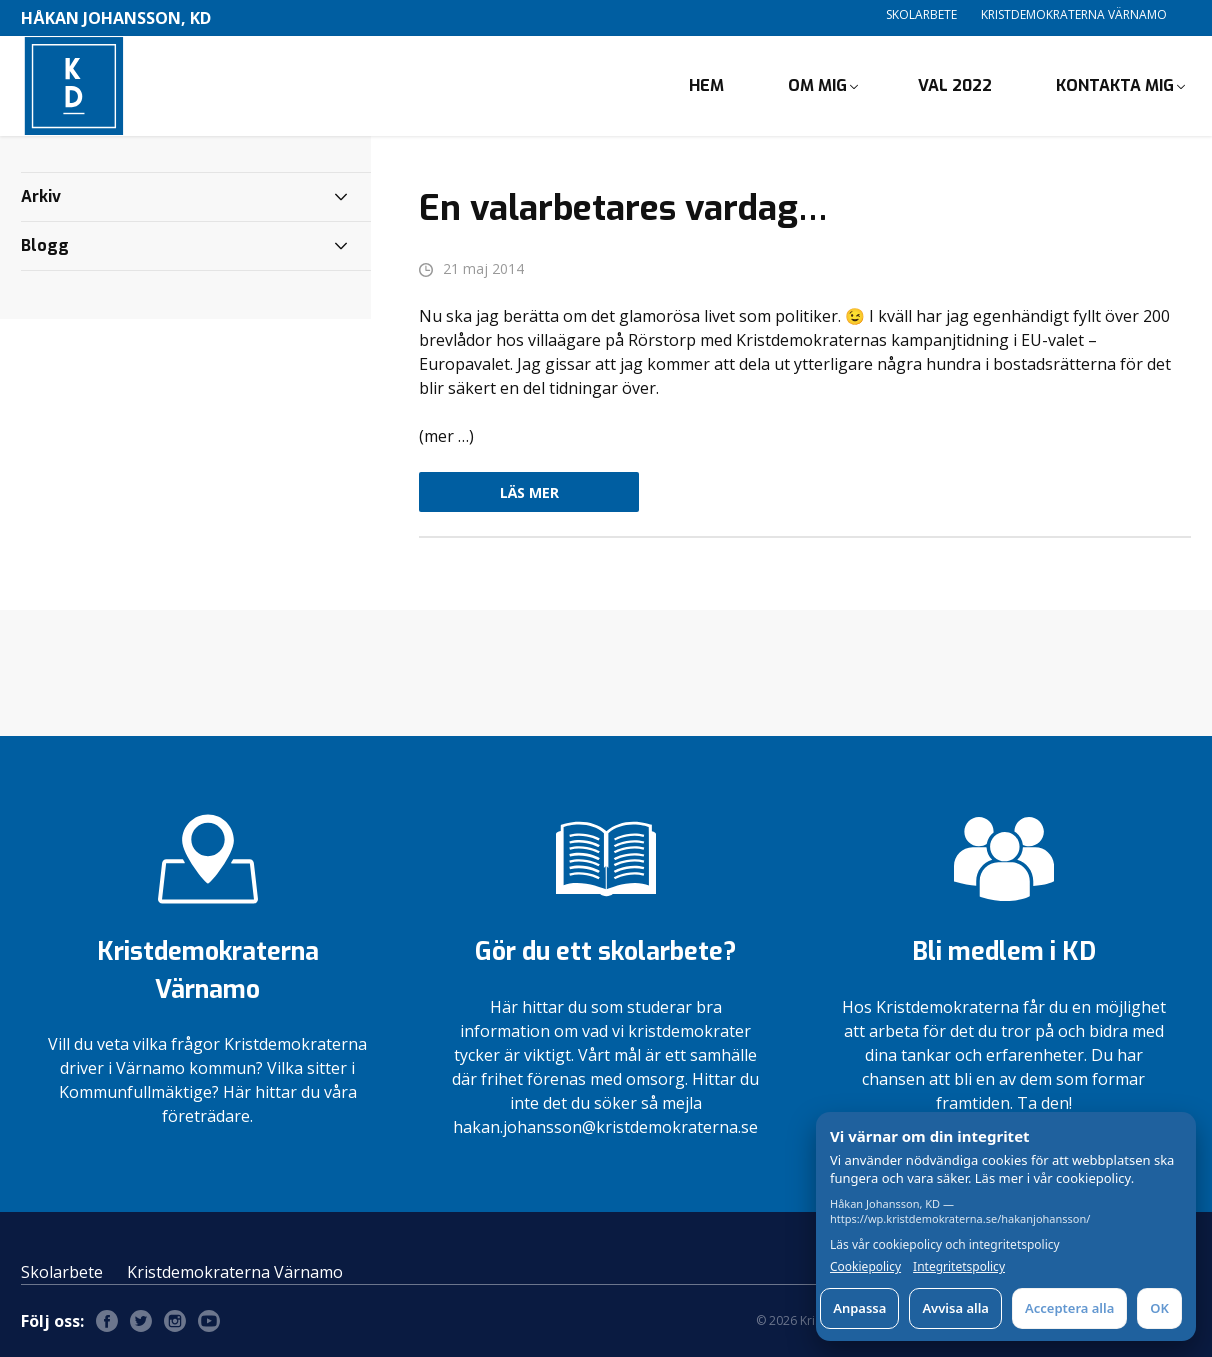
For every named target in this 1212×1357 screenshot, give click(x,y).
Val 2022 (955, 85)
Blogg (45, 245)
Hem (706, 85)
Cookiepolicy (865, 1267)
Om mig (817, 85)
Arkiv (41, 196)
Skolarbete (921, 14)
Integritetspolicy (959, 1267)
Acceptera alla (1069, 1308)
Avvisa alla (955, 1308)
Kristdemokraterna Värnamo (1074, 14)
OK (1159, 1308)
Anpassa (859, 1308)
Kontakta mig (1115, 85)
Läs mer (529, 492)
